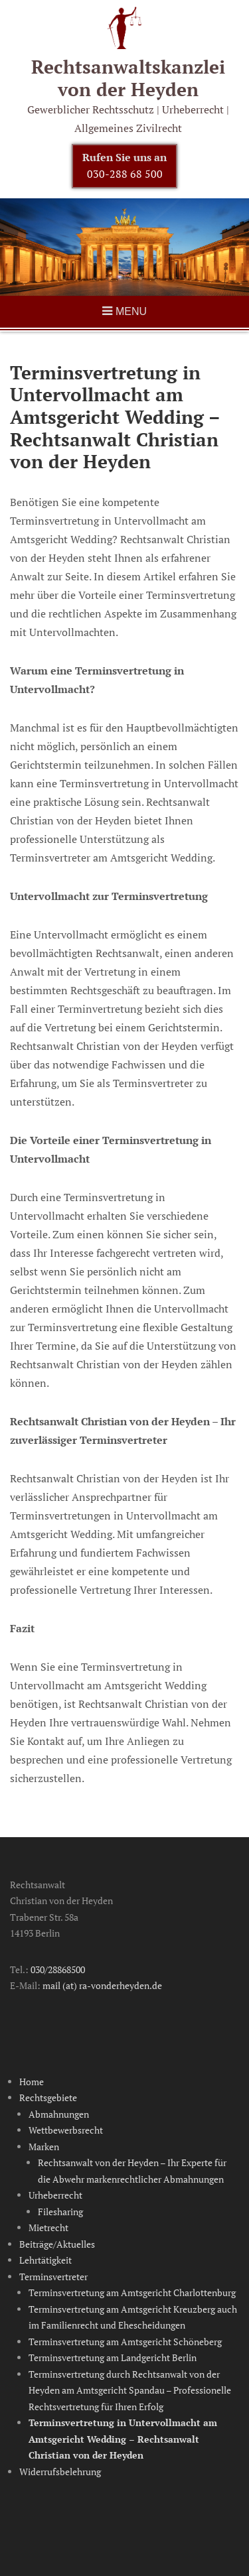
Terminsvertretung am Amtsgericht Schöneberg (125, 2341)
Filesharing (60, 2211)
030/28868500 (58, 1969)
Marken (44, 2146)
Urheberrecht (55, 2195)
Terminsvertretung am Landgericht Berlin (113, 2357)
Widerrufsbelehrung (60, 2471)
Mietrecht (48, 2227)
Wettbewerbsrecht (66, 2130)
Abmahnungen (59, 2114)
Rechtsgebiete (48, 2097)
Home (31, 2081)
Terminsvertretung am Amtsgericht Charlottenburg (132, 2292)
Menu (131, 311)
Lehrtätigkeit (45, 2260)
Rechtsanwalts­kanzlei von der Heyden (128, 77)
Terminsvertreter (53, 2276)
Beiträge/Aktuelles (57, 2244)
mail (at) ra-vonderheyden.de (102, 1985)
